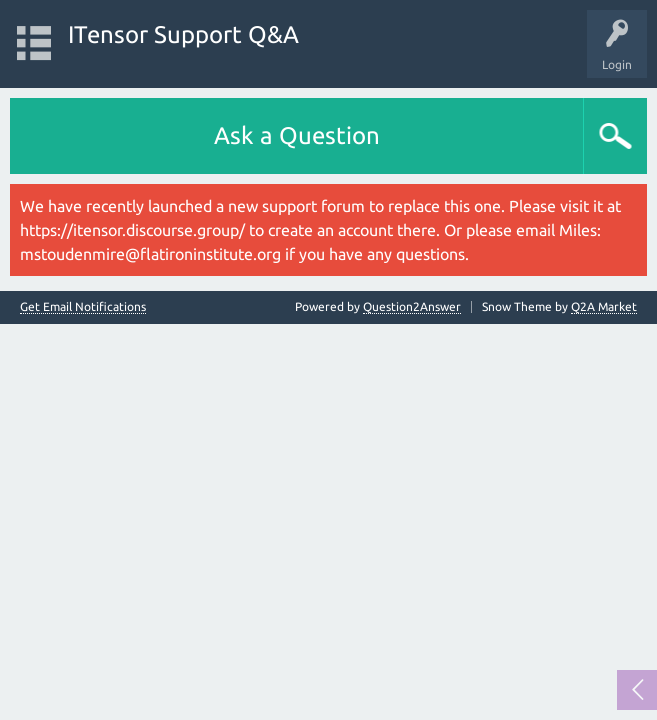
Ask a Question (297, 135)
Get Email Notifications (83, 307)
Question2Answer (412, 306)
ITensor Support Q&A (183, 34)
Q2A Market (604, 306)
